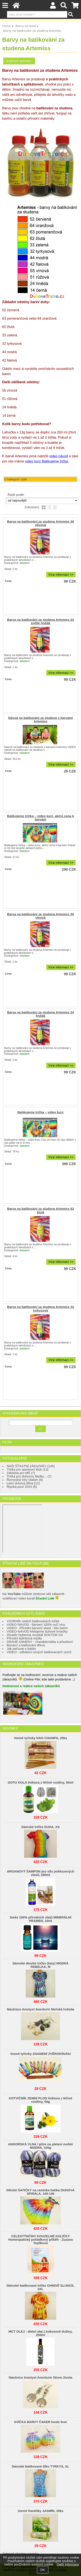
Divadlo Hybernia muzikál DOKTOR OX (35, 1635)
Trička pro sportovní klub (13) (27, 1469)
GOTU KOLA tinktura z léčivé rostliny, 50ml (40, 1782)
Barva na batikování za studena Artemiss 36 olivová (40, 523)
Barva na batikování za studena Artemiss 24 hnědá (40, 1014)
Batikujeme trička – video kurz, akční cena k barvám (40, 817)
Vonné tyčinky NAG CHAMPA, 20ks (40, 1738)
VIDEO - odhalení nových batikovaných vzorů (39, 1652)
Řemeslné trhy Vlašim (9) (25, 1480)
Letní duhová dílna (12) (23, 1483)
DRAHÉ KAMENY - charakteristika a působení (40, 1642)
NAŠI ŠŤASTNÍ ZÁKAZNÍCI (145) (31, 1466)
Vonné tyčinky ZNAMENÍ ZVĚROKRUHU (40, 2054)
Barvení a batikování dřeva (26, 1645)
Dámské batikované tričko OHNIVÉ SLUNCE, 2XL (40, 2287)
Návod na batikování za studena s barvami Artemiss (40, 719)
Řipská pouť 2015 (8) (22, 1486)
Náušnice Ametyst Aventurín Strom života (40, 2377)
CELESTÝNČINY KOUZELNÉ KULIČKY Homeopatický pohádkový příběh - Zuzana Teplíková (40, 2239)
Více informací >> (61, 574)
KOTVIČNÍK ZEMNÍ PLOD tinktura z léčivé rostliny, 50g (40, 2100)
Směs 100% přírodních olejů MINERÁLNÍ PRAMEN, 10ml (40, 1919)
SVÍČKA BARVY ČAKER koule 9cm (40, 2422)
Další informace (68, 2564)
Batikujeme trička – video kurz (40, 1112)
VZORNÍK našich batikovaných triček (33, 1621)
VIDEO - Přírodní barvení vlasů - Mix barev (37, 1628)
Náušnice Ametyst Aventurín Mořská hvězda (40, 2009)
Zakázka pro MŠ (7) (21, 1473)
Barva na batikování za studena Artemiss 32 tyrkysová (40, 1308)
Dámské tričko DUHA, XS (40, 1827)
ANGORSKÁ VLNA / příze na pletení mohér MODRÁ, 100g (40, 2146)
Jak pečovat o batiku (21, 1648)
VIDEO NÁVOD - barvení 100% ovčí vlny (36, 1624)
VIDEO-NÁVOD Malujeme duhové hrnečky (37, 1631)
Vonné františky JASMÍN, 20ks (40, 2511)
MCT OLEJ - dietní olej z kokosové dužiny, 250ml (40, 2333)
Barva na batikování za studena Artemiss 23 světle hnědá (40, 621)
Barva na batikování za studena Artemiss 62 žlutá (40, 1210)
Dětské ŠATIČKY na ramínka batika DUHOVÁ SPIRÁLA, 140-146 (40, 2191)
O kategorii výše (15, 479)
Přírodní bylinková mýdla (24, 1638)
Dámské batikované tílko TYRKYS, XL (40, 2466)
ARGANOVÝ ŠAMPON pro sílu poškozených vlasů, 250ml (40, 1873)
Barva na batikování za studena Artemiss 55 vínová (40, 916)
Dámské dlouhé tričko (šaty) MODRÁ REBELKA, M (40, 1965)
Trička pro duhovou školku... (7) (29, 1476)
